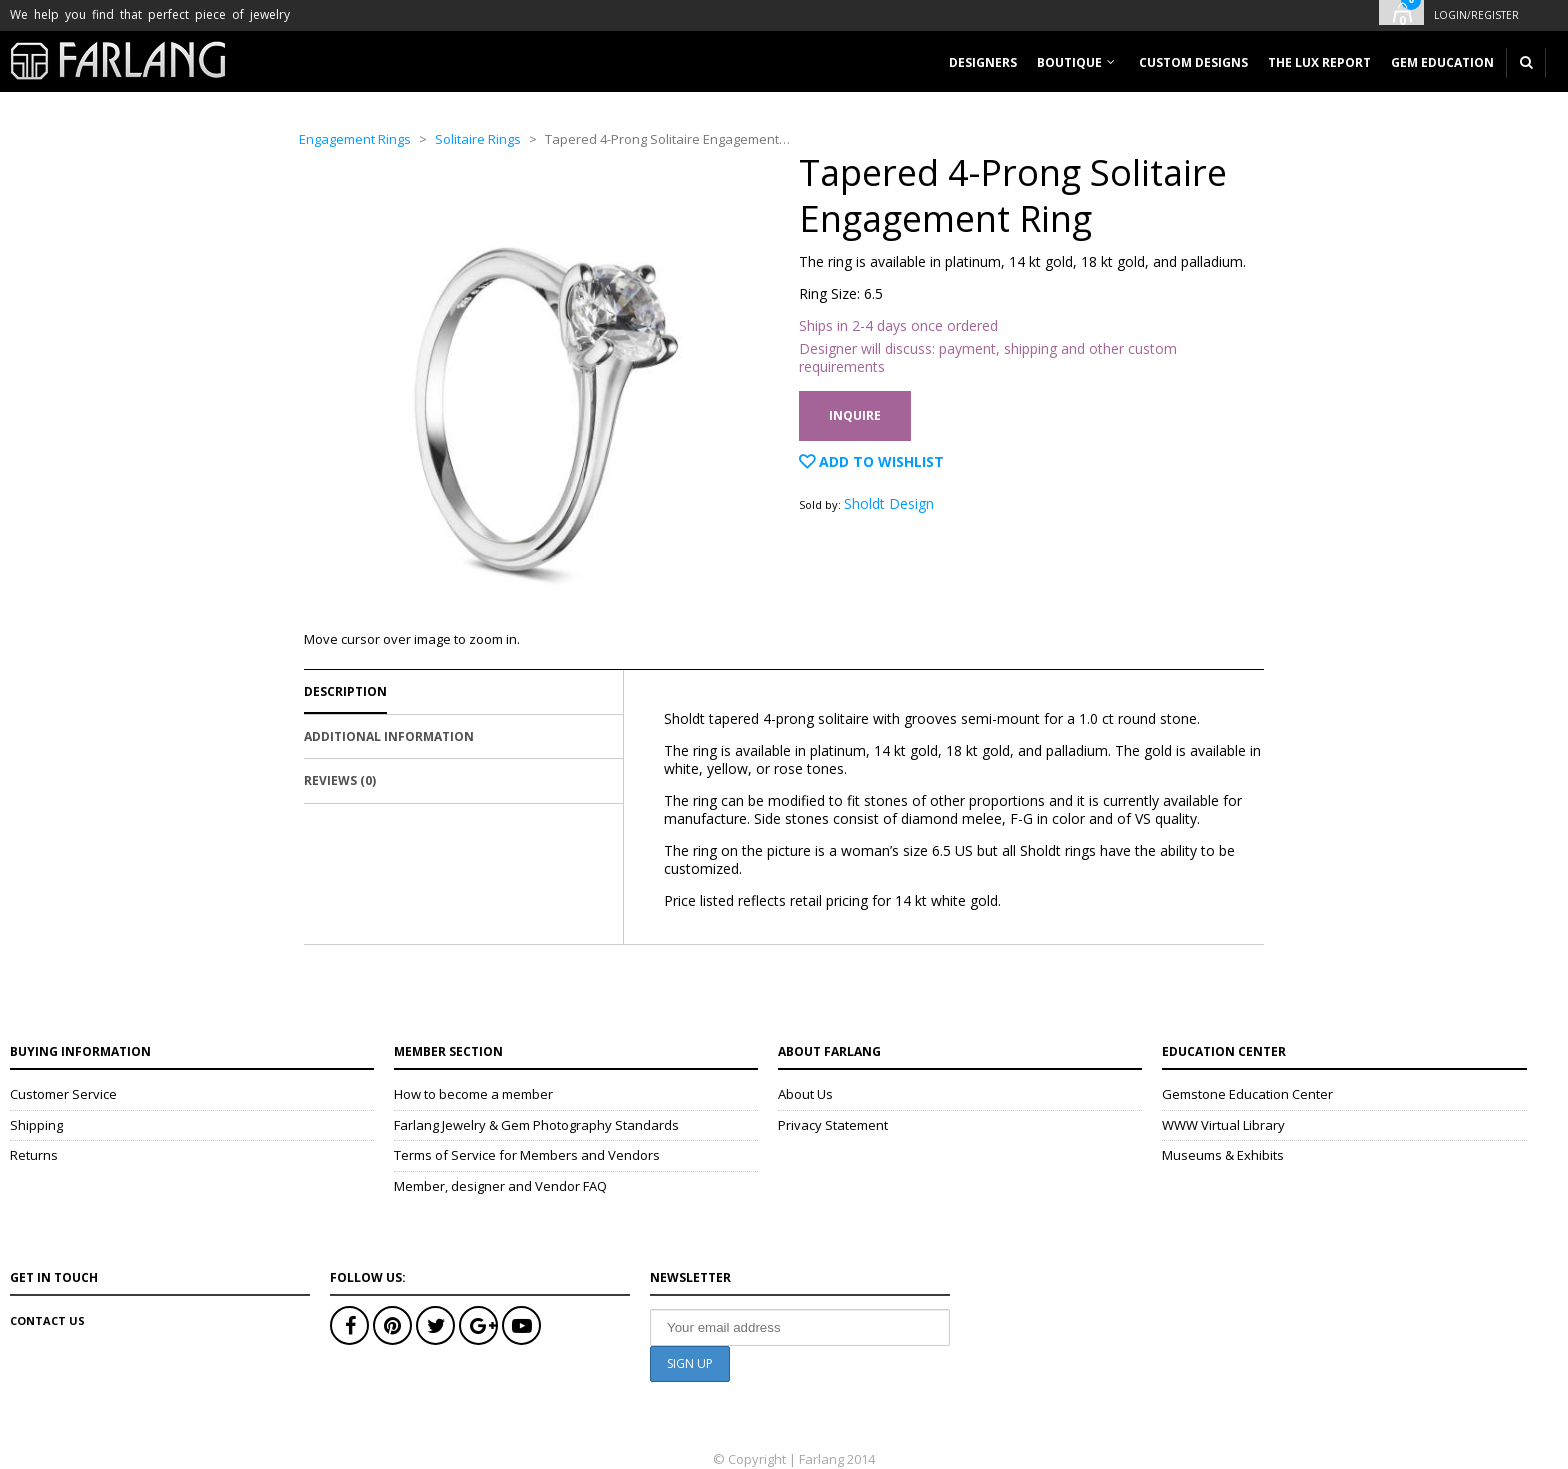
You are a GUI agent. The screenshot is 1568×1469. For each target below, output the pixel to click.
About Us (805, 1094)
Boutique (1069, 62)
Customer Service (63, 1094)
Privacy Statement (833, 1125)
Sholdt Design (889, 503)
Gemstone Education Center (1247, 1094)
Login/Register (1476, 15)
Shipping (36, 1125)
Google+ (478, 1325)
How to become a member (473, 1094)
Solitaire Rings (478, 139)
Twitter (435, 1325)
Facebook (349, 1325)
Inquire (855, 415)
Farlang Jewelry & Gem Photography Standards (536, 1125)
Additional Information (389, 736)
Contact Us (47, 1320)
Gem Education (1442, 62)
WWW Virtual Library (1223, 1125)
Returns (34, 1155)
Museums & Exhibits (1223, 1155)
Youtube (521, 1325)
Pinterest (392, 1325)
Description (345, 691)
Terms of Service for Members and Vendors (527, 1155)
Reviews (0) (340, 780)
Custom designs (1193, 62)
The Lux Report (1319, 62)
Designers (983, 62)
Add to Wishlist (879, 461)
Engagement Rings (355, 139)
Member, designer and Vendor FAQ (500, 1186)
